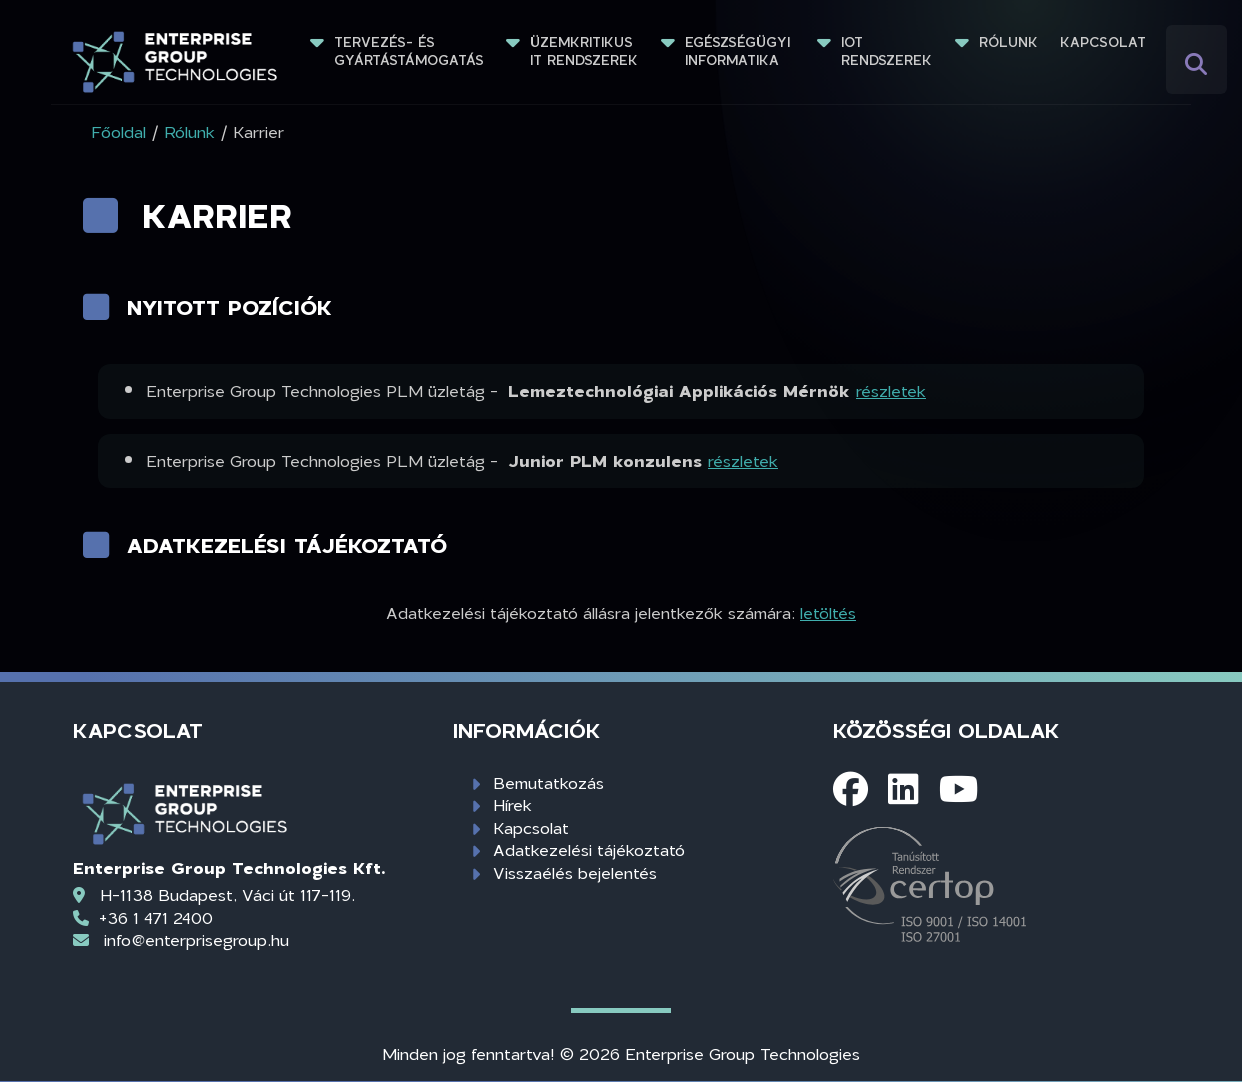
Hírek (512, 804)
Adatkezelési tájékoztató (589, 849)
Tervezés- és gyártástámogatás (409, 51)
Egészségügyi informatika (740, 51)
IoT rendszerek (886, 51)
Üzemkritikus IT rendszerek (584, 51)
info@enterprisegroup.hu (196, 939)
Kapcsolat (1103, 42)
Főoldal (118, 131)
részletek (891, 390)
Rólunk (1008, 42)
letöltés (828, 612)
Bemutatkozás (548, 782)
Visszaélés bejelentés (575, 872)
